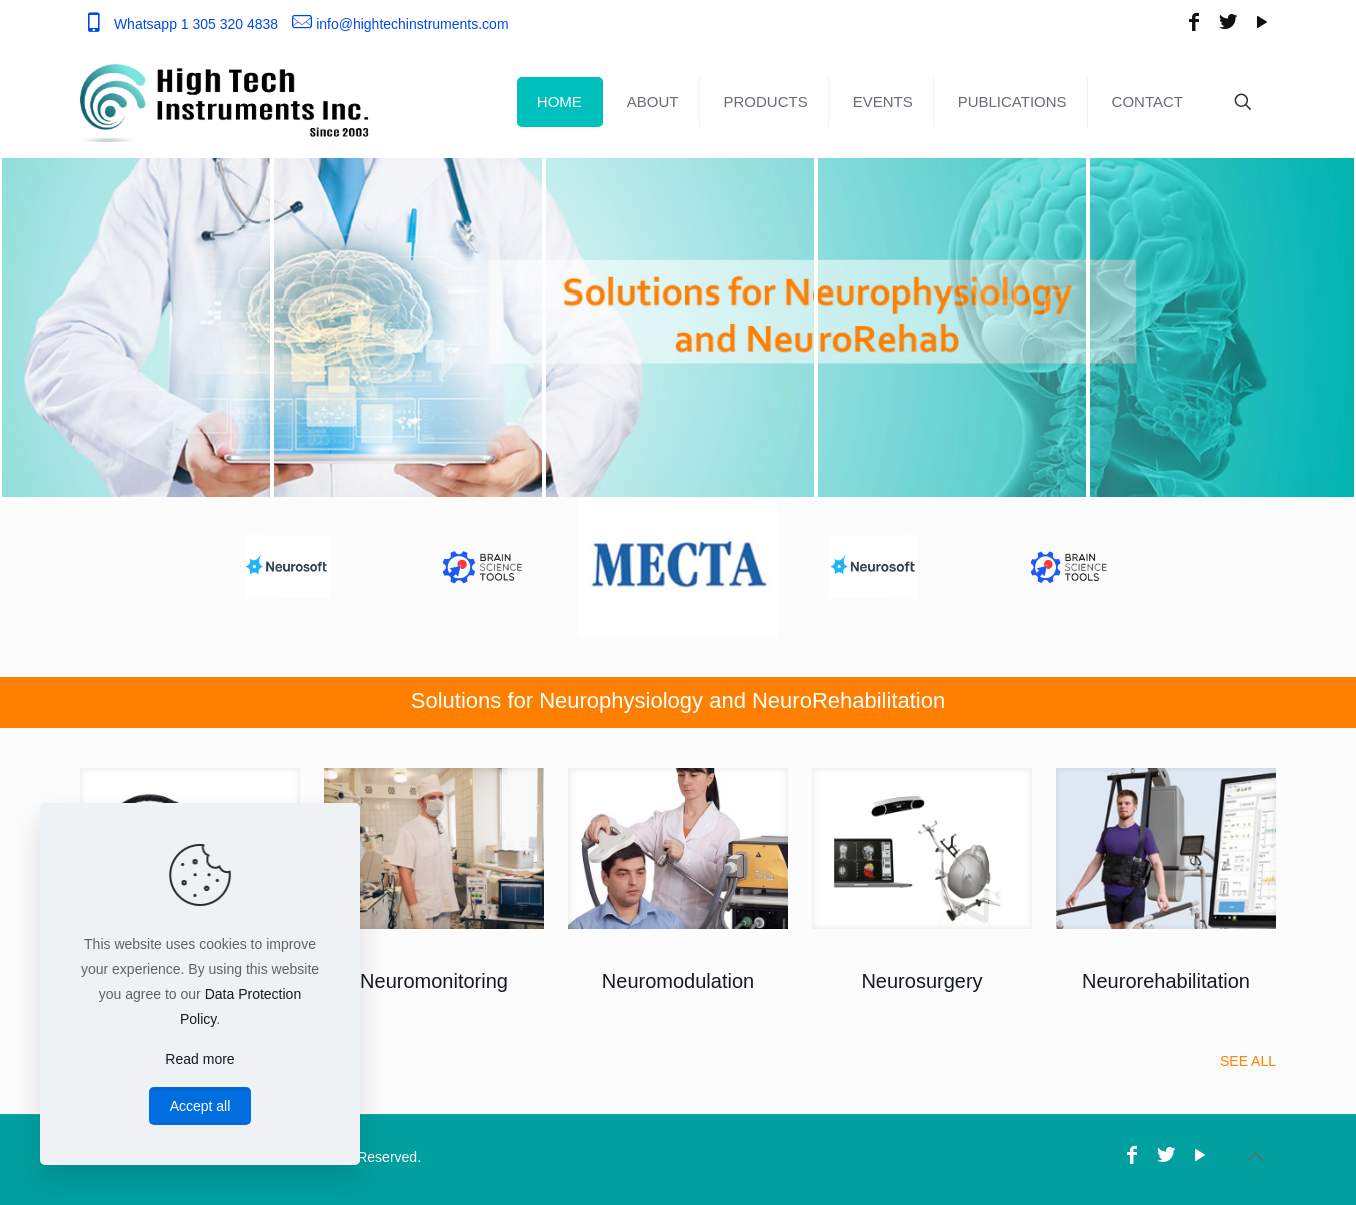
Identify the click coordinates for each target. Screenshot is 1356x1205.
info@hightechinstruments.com (412, 24)
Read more (199, 1059)
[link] (434, 848)
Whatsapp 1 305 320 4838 (196, 24)
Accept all (200, 1106)
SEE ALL (1248, 1061)
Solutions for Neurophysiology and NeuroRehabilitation (678, 700)
